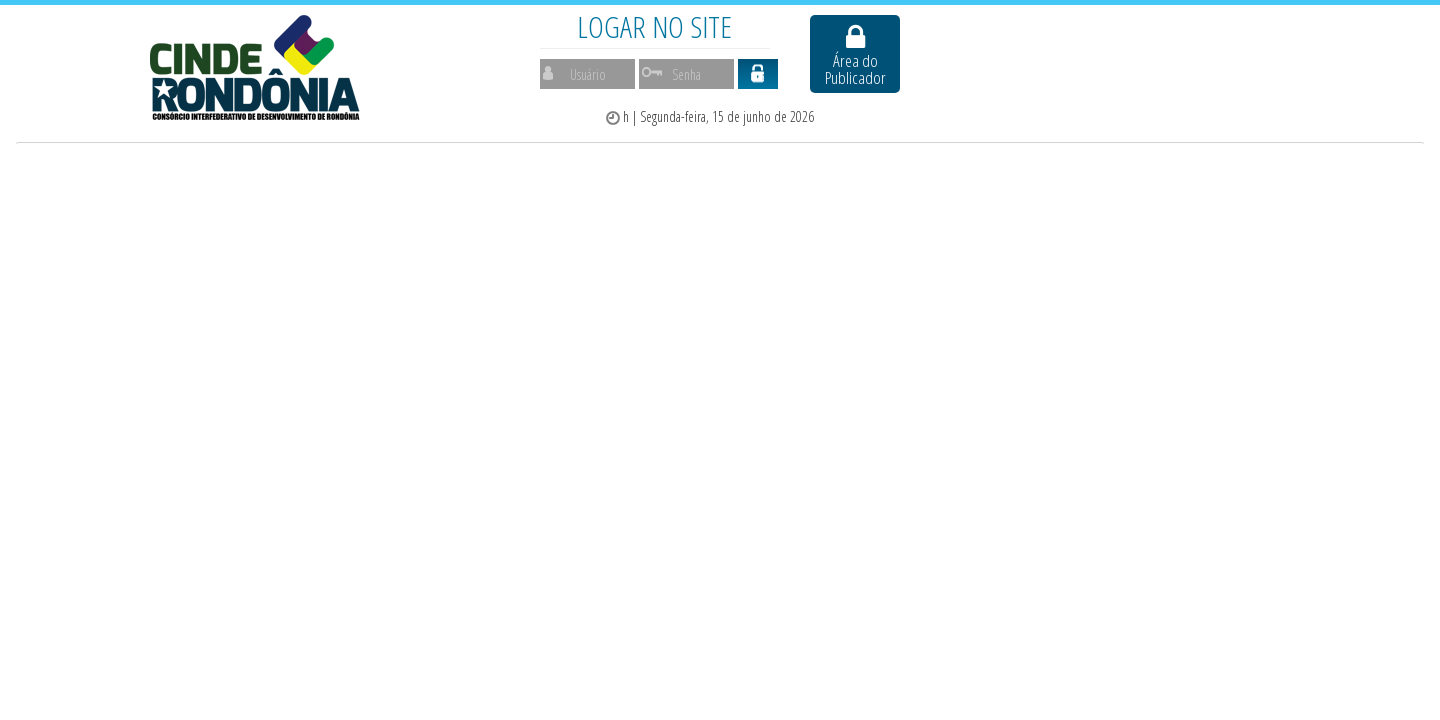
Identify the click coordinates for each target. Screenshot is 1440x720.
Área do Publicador (855, 55)
